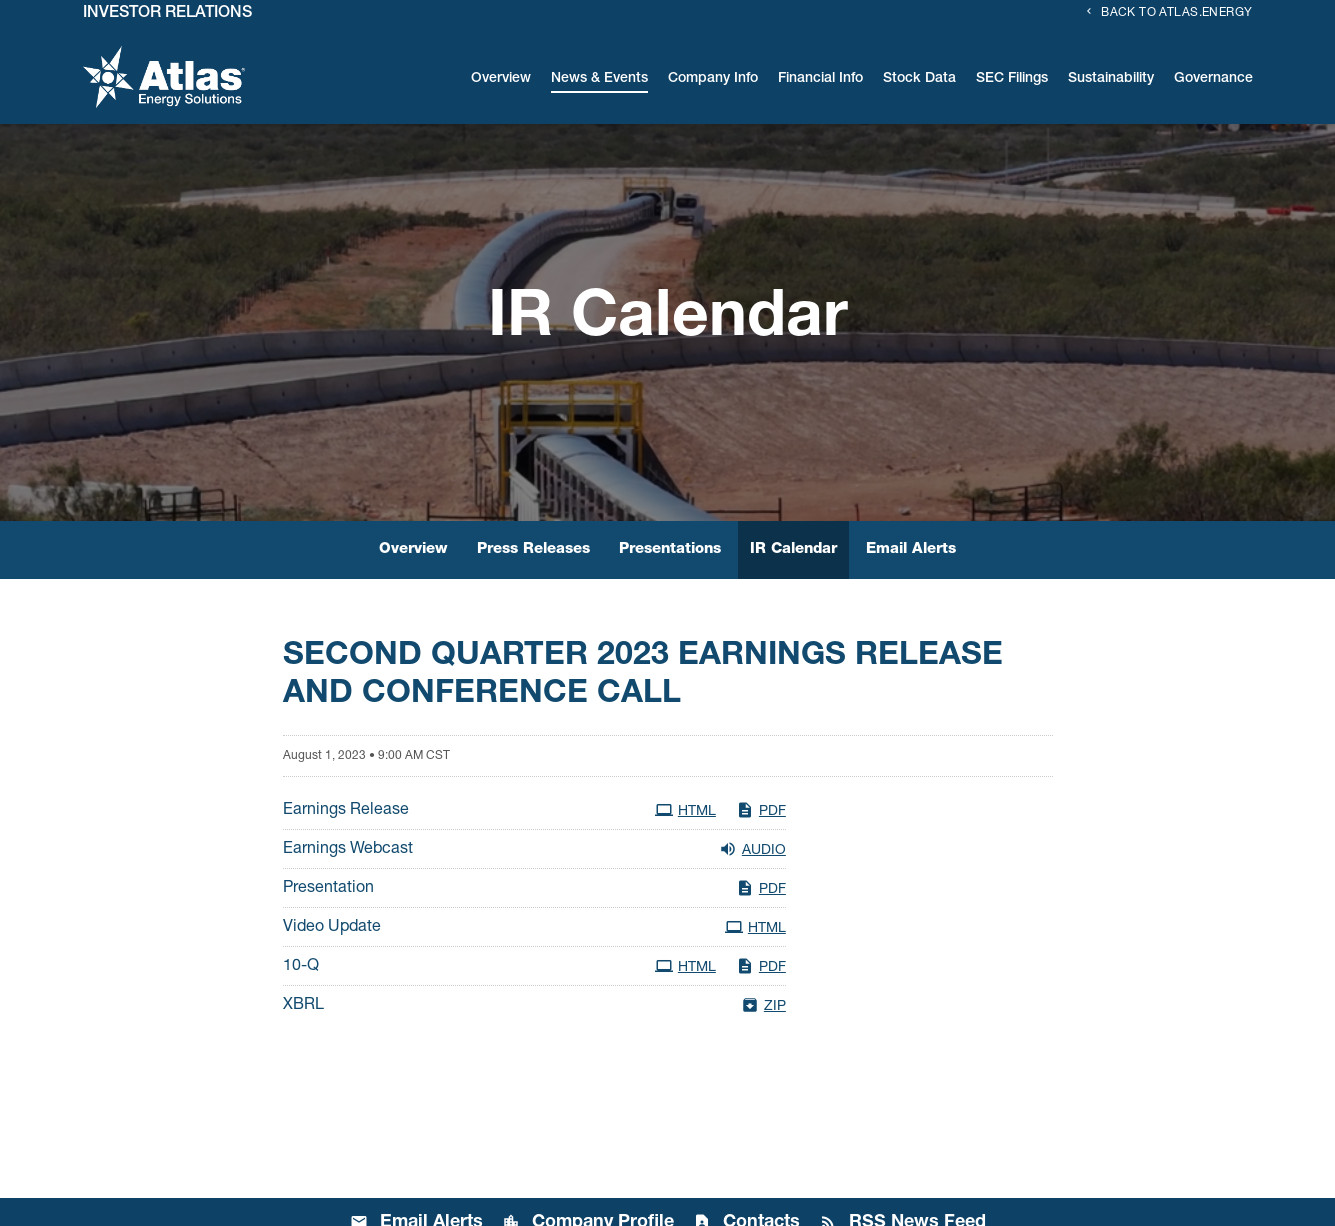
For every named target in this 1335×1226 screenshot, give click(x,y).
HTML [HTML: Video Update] (755, 927)
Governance (1213, 79)
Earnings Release (346, 811)
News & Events (599, 79)
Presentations (670, 549)
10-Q (301, 967)
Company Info (713, 79)
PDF (761, 810)
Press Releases (533, 549)
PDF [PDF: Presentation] (761, 888)
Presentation (328, 889)
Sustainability (1111, 79)
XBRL (303, 1006)
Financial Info (820, 79)
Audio (752, 849)
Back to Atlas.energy (1176, 13)
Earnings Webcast (348, 850)
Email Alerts (911, 549)
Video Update (332, 928)
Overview (501, 79)
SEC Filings (1012, 79)
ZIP (763, 1005)
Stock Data (919, 79)
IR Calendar (793, 549)
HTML (685, 810)
